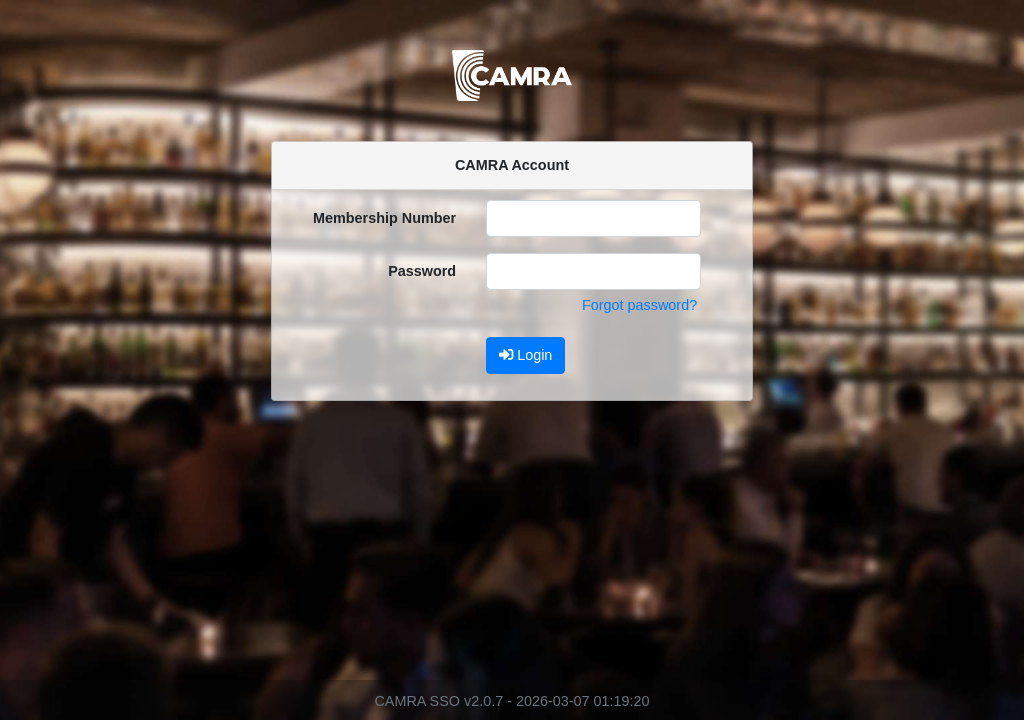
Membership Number (384, 218)
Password (422, 271)
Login (525, 355)
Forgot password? (639, 305)
